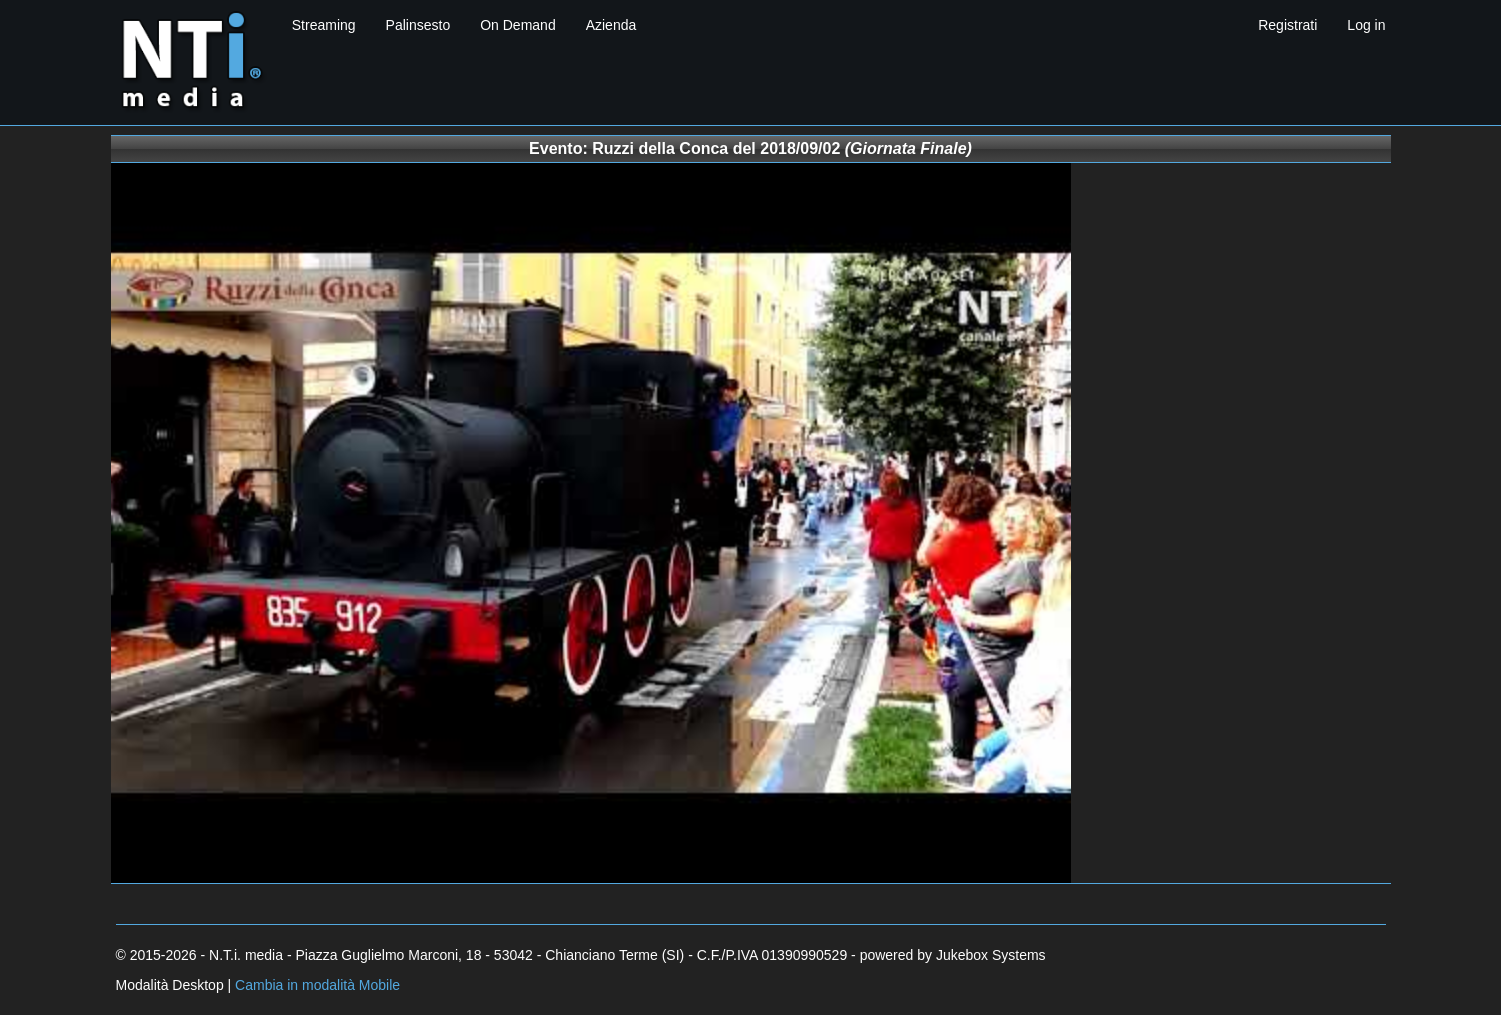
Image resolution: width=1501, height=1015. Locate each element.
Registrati (1287, 25)
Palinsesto (418, 25)
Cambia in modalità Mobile (317, 985)
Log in (1366, 25)
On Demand (517, 25)
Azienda (611, 25)
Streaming (324, 25)
